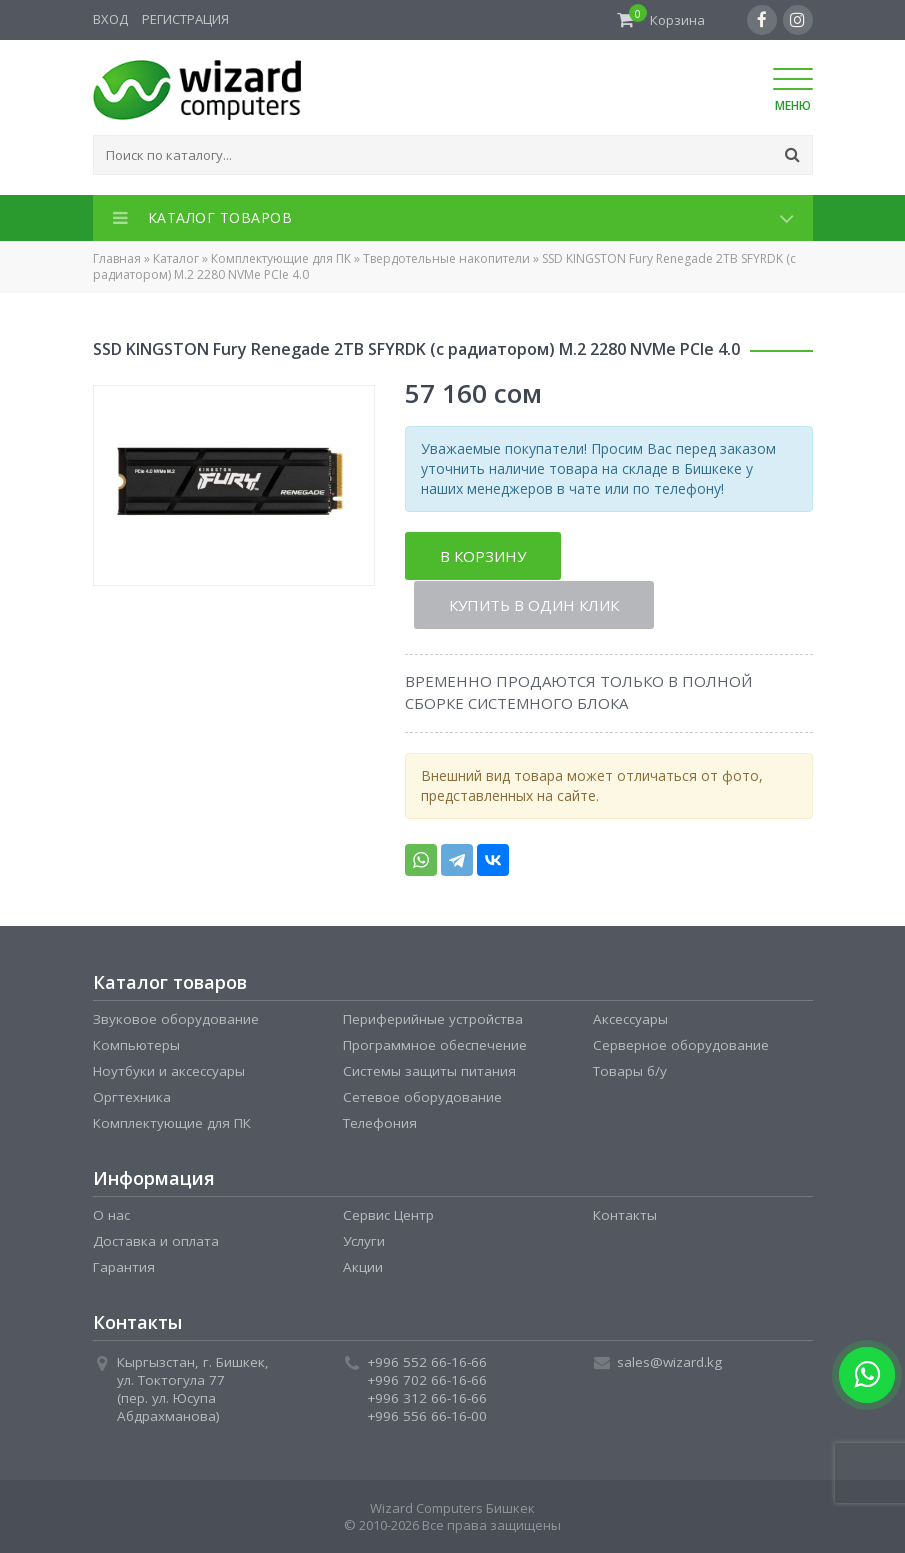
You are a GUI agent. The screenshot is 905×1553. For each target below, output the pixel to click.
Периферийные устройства (433, 1018)
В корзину (483, 556)
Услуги (364, 1240)
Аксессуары (630, 1018)
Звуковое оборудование (176, 1018)
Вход (110, 19)
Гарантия (124, 1266)
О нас (111, 1214)
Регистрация (185, 19)
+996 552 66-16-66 (427, 1361)
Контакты (625, 1214)
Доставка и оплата (156, 1240)
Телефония (380, 1122)
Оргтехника (132, 1096)
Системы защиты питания (429, 1070)
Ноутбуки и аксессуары (169, 1070)
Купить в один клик (535, 604)
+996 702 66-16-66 (427, 1379)
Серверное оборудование (681, 1044)
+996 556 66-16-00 (427, 1415)
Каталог (176, 258)
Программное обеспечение (435, 1044)
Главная (117, 258)
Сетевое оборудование (422, 1096)
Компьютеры (136, 1044)
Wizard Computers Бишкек (452, 1507)
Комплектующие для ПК (281, 258)
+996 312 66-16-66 (427, 1397)
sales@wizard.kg (669, 1361)
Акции (363, 1266)
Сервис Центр (388, 1214)
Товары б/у (630, 1070)
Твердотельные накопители (446, 258)
